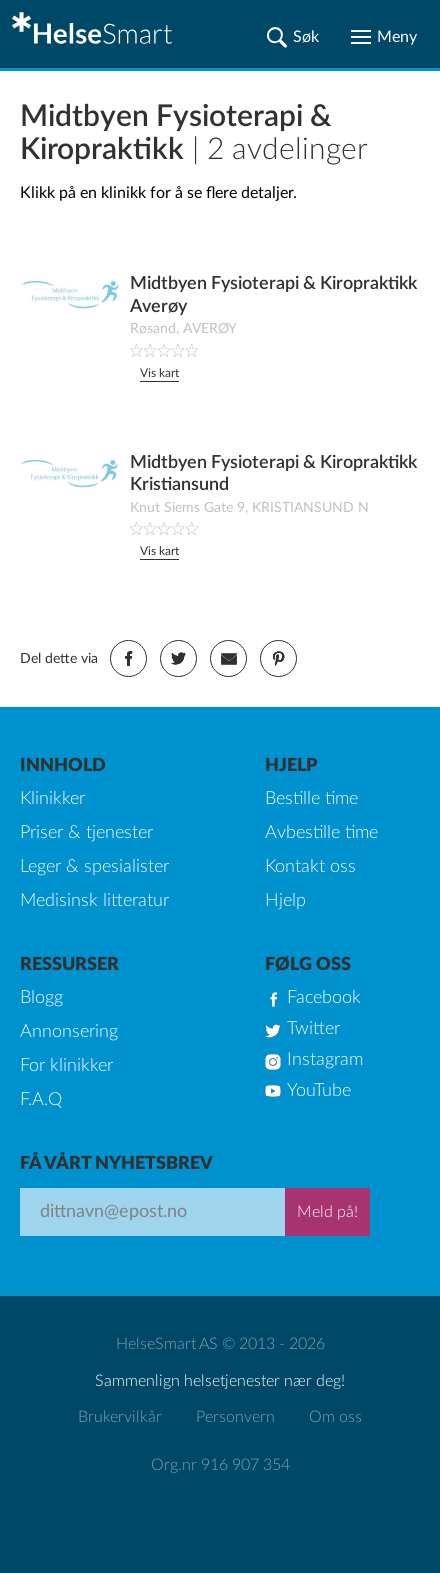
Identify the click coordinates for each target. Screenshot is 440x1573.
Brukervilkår (120, 1417)
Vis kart (159, 373)
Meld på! (327, 1212)
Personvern (235, 1417)
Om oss (335, 1417)
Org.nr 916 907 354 (220, 1465)
